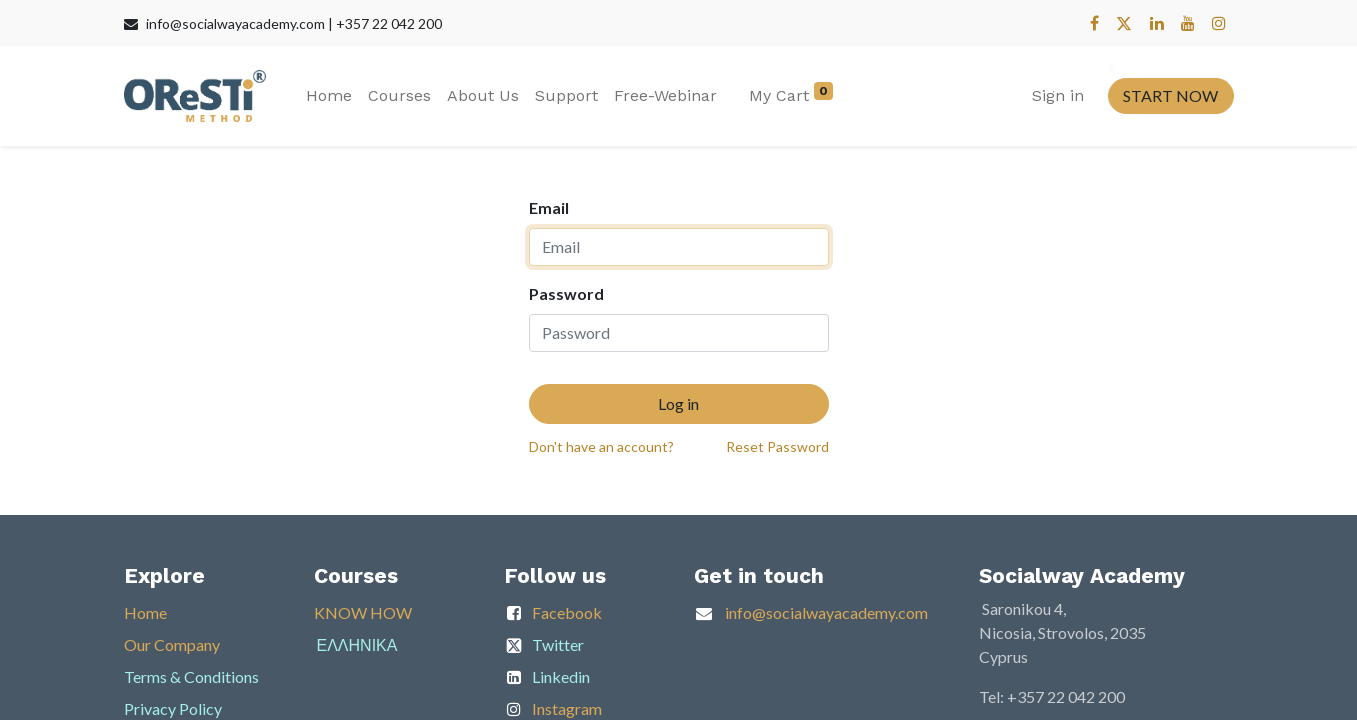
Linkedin (561, 676)
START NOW (1170, 95)
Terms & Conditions (191, 676)
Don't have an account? (601, 446)
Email (549, 207)
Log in (678, 403)
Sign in (1058, 95)
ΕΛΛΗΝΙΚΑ (357, 644)
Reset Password (777, 446)
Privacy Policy (173, 708)
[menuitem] (329, 96)
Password (566, 293)
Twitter (558, 644)
